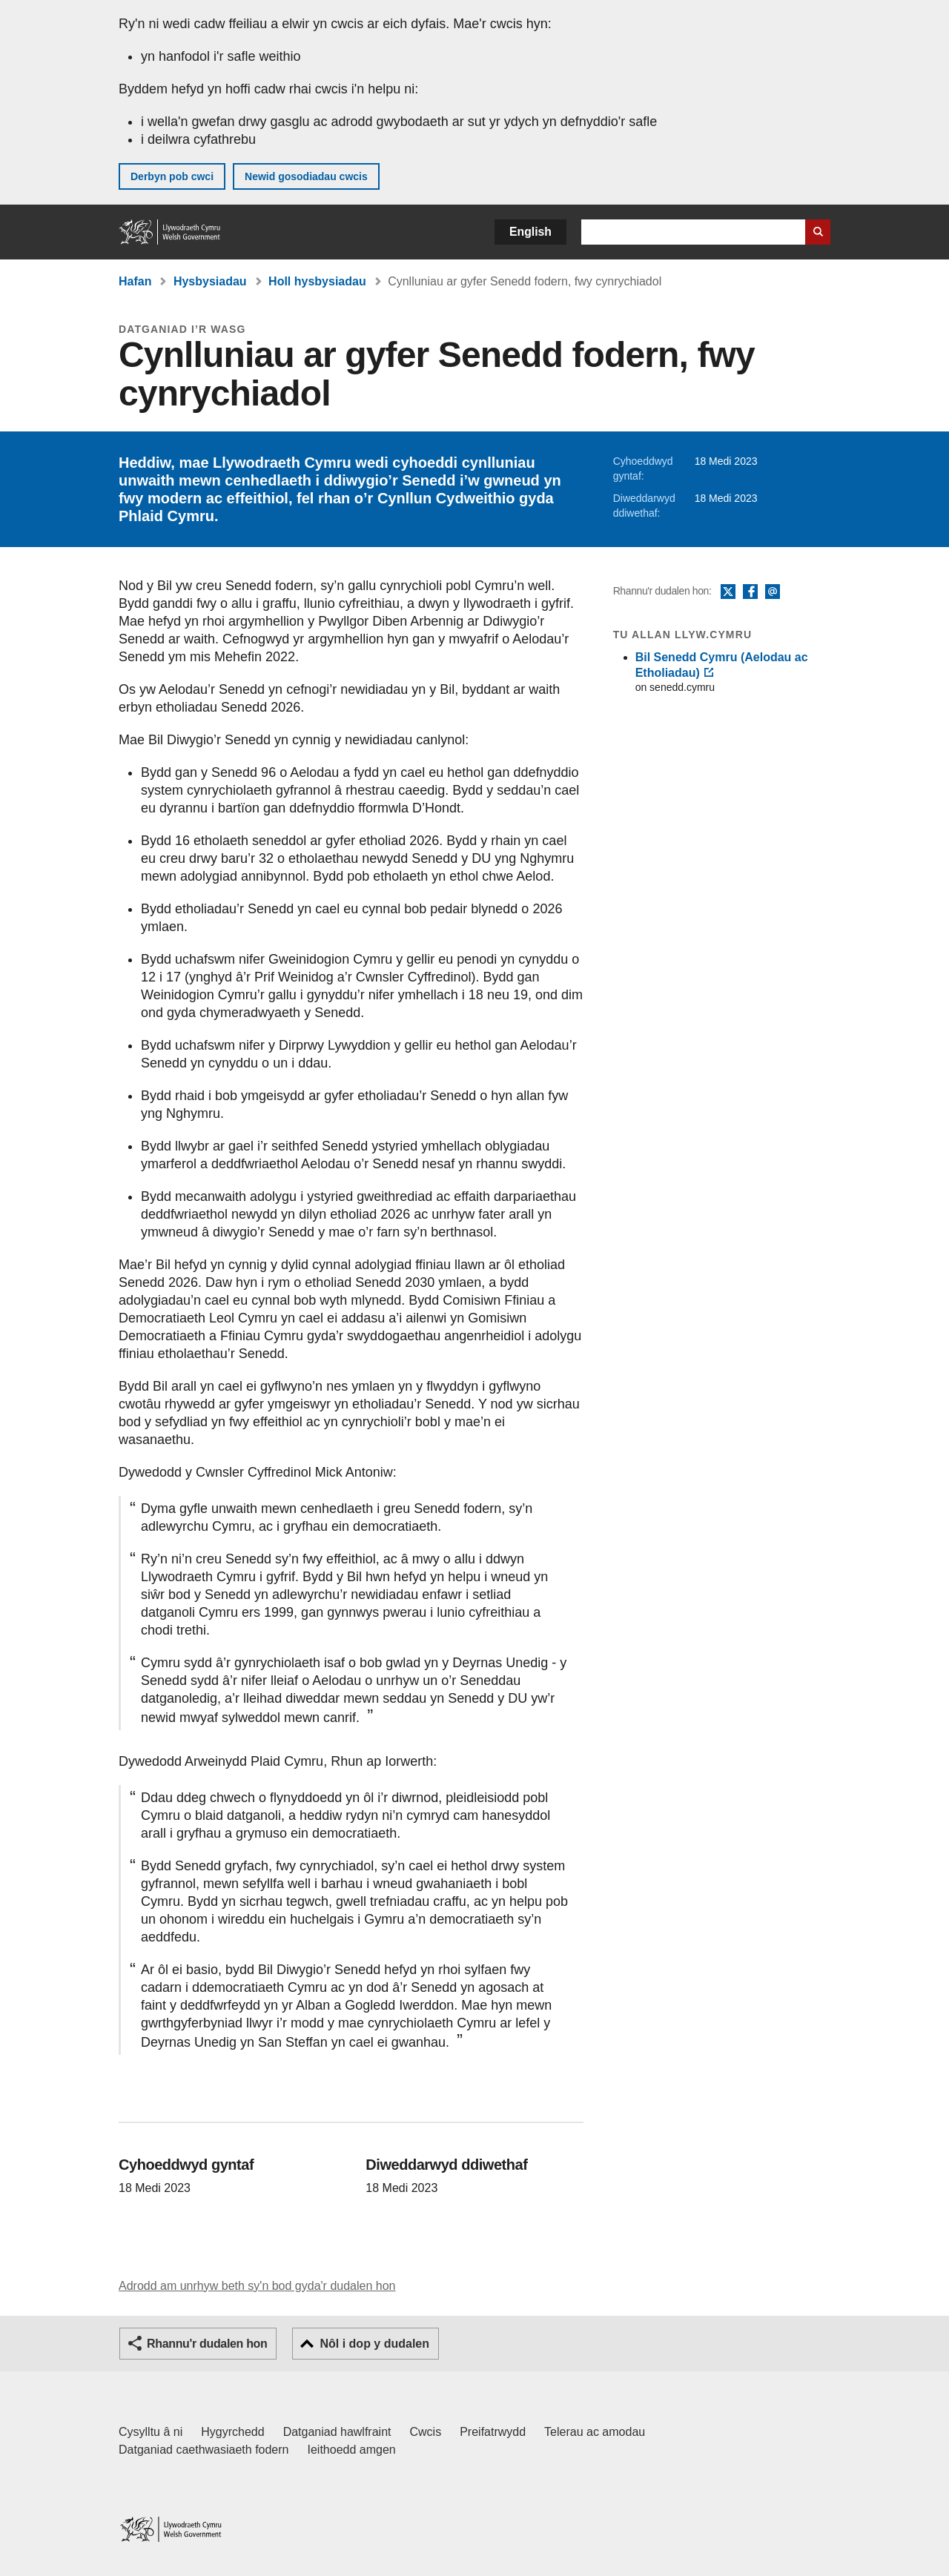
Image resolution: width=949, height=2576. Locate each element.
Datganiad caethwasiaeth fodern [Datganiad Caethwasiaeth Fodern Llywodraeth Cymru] (204, 2449)
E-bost (772, 592)
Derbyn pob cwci (172, 176)
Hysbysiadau (210, 281)
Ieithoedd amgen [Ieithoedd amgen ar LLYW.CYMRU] (352, 2449)
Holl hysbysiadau (317, 281)
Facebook (750, 592)
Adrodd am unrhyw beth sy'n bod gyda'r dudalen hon (257, 2285)
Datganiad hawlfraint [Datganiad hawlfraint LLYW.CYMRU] (337, 2432)
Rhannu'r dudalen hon (207, 2343)
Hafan (135, 281)
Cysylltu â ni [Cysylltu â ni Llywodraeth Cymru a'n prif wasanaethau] (150, 2432)
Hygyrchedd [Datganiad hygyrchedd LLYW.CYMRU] (232, 2432)
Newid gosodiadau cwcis (306, 176)
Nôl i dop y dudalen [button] (374, 2343)
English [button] (530, 231)
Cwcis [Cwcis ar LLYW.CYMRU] (426, 2432)
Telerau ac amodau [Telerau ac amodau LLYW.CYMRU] (594, 2432)
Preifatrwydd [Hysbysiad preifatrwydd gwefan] (493, 2432)
